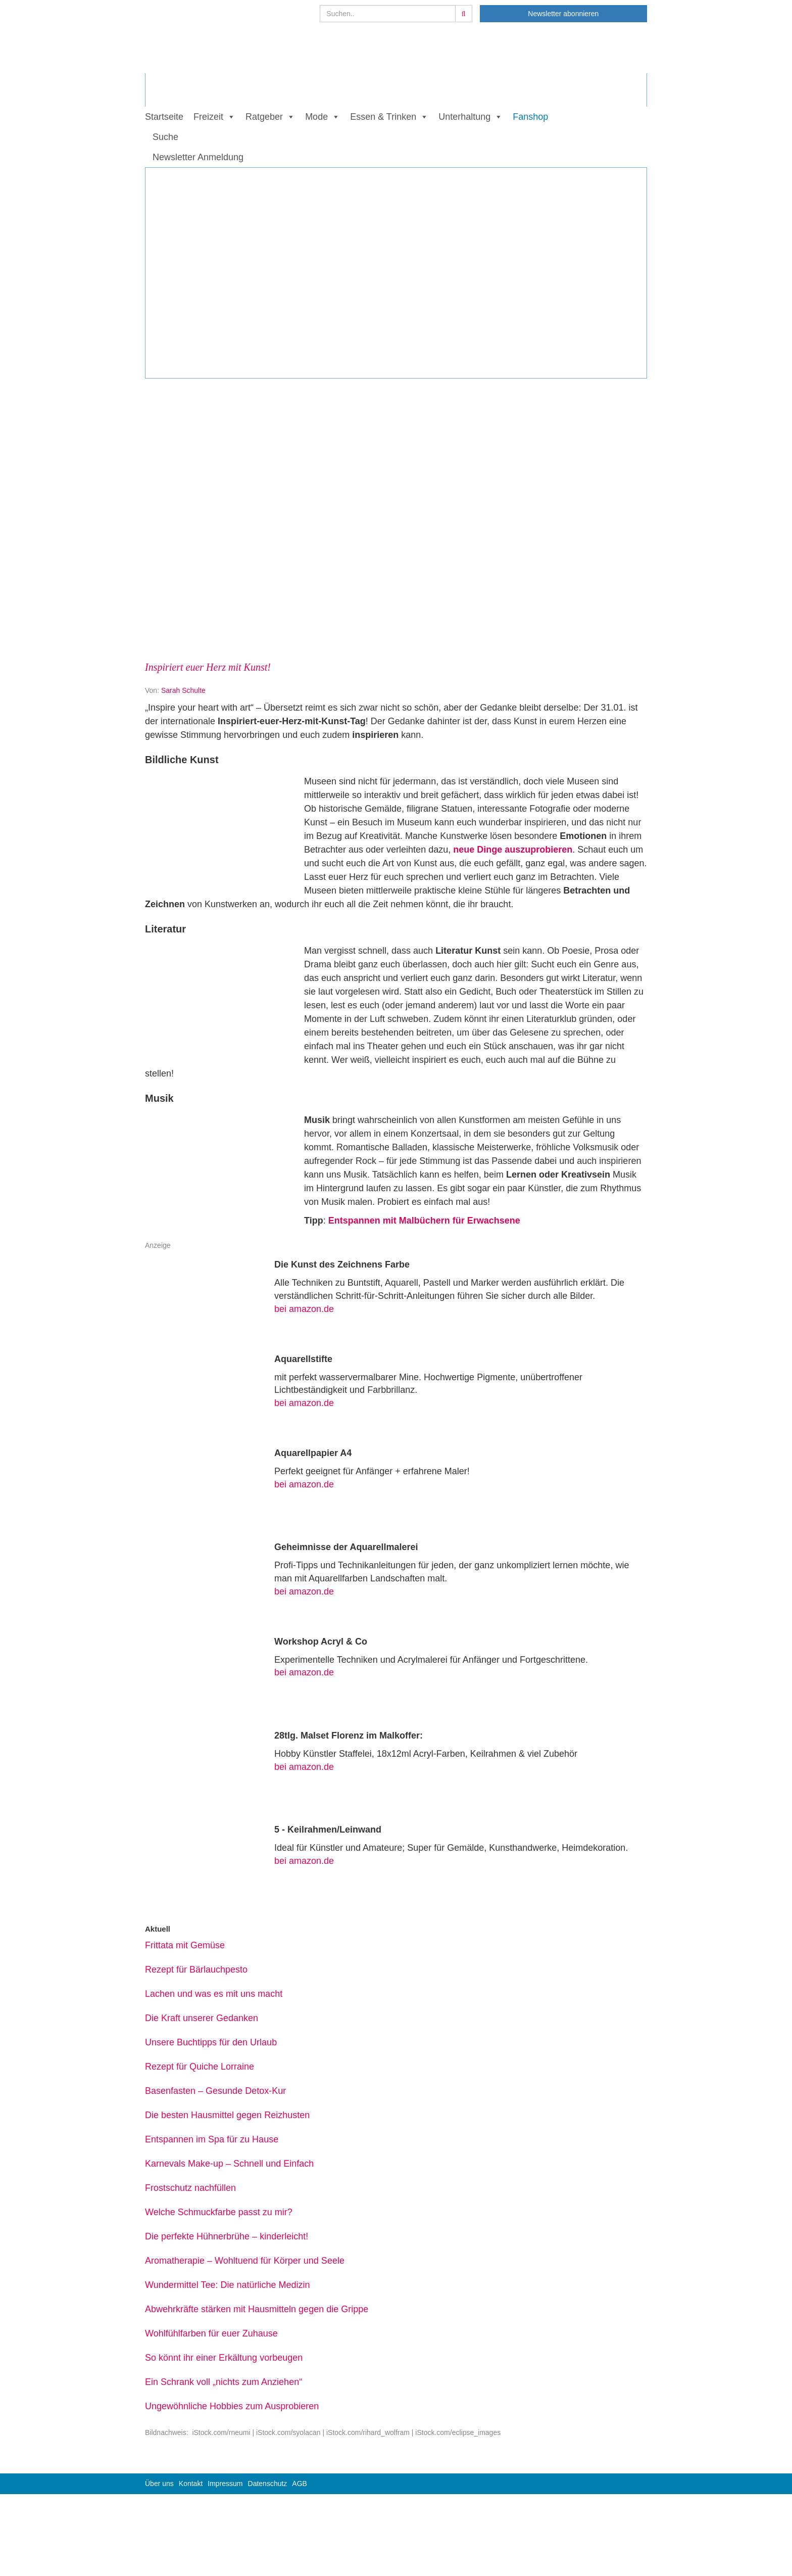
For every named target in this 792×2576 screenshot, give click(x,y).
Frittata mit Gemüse (185, 1945)
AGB (299, 2483)
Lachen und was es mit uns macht (213, 1994)
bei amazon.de (304, 1309)
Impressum (225, 2483)
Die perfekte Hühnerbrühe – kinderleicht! (226, 2236)
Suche (165, 137)
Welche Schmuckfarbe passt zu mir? (218, 2212)
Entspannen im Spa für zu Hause (211, 2139)
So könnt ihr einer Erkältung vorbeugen (224, 2358)
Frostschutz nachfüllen (190, 2188)
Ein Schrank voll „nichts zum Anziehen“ (223, 2382)
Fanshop (530, 117)
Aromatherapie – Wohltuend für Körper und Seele (244, 2261)
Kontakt (191, 2483)
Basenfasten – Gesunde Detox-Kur (215, 2091)
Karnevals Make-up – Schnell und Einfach (229, 2164)
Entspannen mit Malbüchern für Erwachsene (423, 1220)
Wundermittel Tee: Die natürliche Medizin (227, 2285)
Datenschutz (267, 2483)
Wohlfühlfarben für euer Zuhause (211, 2333)
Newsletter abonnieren (563, 14)
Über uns (159, 2483)
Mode (316, 117)
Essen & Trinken (383, 117)
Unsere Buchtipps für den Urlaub (211, 2042)
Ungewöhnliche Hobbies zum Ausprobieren (232, 2406)
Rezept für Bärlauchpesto (196, 1969)
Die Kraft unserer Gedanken (201, 2018)
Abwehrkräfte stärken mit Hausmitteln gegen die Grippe (256, 2309)
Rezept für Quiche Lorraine (199, 2067)
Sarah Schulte (183, 690)
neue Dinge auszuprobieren (512, 850)
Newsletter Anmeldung (198, 157)
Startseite (164, 117)
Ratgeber (264, 117)
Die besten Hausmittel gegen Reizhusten (227, 2115)
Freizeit (208, 117)
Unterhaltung (464, 117)
